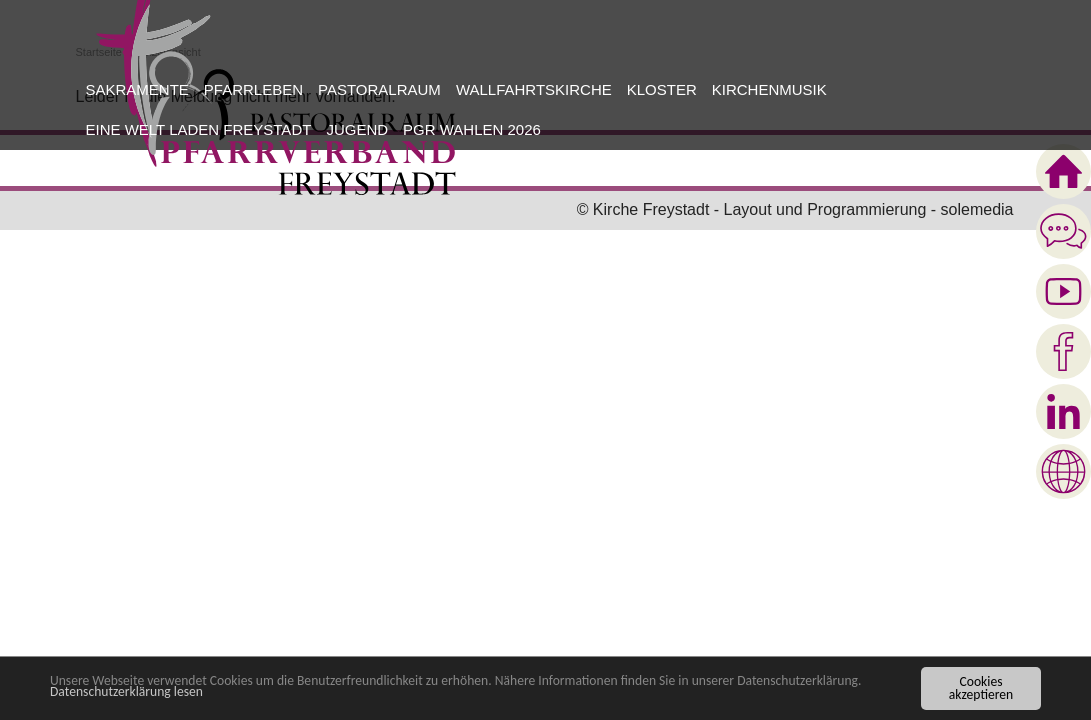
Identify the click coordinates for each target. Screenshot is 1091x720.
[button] (135, 90)
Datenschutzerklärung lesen (126, 692)
